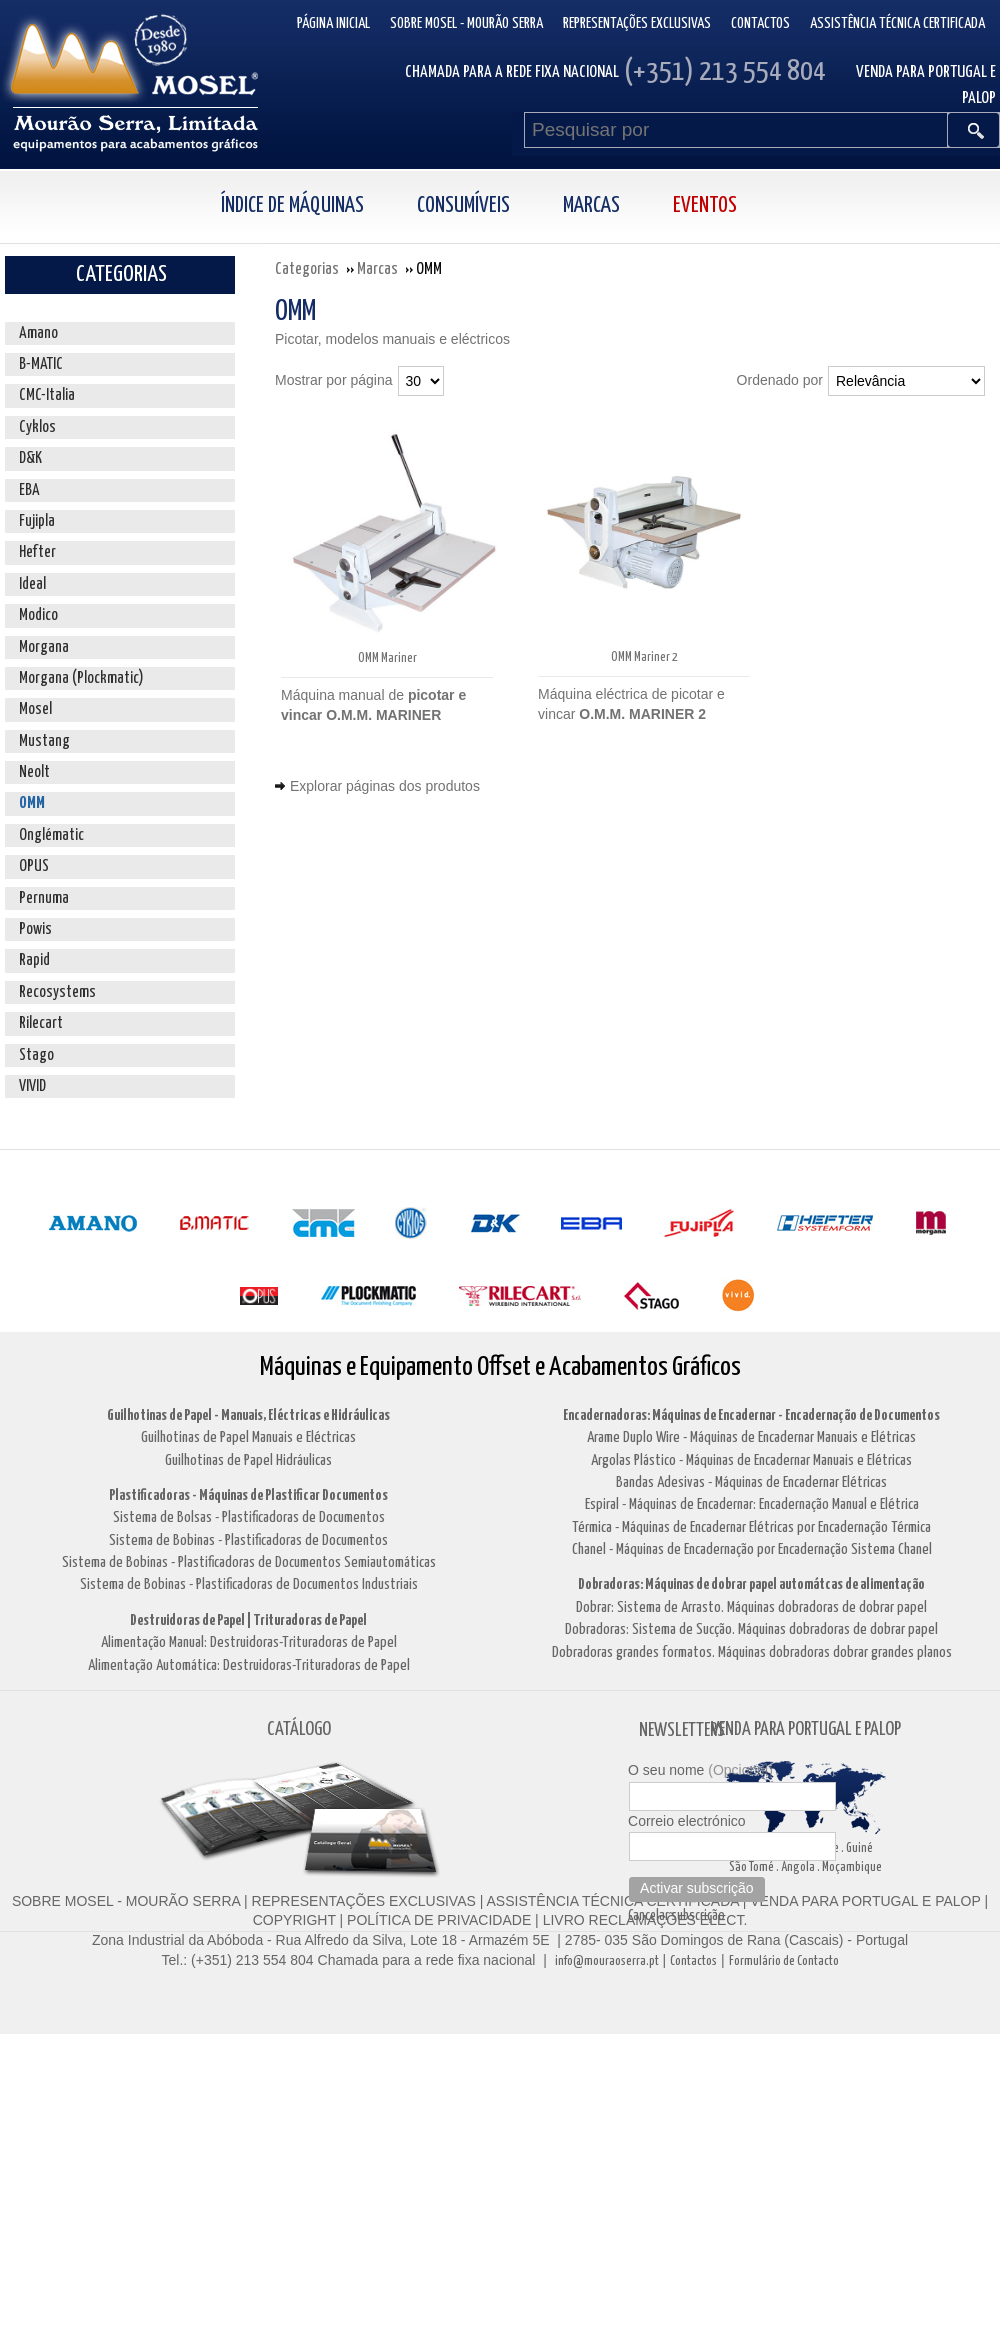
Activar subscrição (697, 1888)
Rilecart (41, 1023)
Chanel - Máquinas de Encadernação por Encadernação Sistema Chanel (752, 1549)
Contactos (760, 23)
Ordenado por (780, 380)
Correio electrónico (687, 1821)
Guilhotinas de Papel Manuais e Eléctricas (248, 1437)
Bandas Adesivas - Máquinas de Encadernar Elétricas (751, 1482)
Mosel (35, 709)
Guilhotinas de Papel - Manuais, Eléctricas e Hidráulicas (248, 1415)
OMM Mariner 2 (644, 657)
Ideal (32, 584)
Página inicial (333, 23)
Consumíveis (463, 206)
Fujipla (37, 521)
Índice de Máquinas (292, 206)
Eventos (705, 206)
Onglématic (51, 835)
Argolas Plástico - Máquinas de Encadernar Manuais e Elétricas (751, 1460)
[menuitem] (314, 206)
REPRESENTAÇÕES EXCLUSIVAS (364, 1901)
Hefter (37, 552)
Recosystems (57, 992)
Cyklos (37, 427)
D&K (30, 458)
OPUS (34, 866)
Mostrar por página (334, 380)
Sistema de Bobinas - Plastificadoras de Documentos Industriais (249, 1584)
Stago (36, 1055)
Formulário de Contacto (784, 1961)
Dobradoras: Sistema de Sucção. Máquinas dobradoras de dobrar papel (751, 1629)
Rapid (34, 960)
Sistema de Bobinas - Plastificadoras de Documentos (248, 1540)
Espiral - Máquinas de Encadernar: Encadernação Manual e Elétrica (752, 1504)
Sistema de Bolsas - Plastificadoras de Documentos (249, 1517)
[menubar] (500, 206)
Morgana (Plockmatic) (81, 678)
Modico (38, 615)
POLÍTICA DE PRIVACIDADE (437, 1920)
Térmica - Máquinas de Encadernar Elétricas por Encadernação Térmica (751, 1527)
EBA (29, 490)
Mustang (44, 741)
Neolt (34, 772)
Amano (38, 333)
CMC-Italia (47, 395)
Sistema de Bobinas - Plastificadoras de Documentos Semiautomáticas (249, 1562)
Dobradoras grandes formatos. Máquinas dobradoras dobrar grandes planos (752, 1652)
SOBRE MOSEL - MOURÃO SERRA (126, 1901)
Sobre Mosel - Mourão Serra (466, 23)
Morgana (44, 647)
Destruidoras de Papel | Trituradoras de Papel (248, 1620)
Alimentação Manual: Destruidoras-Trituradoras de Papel (249, 1642)
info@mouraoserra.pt (607, 1961)
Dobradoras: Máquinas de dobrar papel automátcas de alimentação (751, 1584)
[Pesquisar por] (736, 130)
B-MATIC (41, 364)
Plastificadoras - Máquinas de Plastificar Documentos (248, 1495)
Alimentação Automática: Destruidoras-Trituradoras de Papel (249, 1665)
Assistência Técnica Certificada (897, 23)
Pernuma (44, 898)
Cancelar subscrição (676, 1916)
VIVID (32, 1086)
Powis (35, 929)
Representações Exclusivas (637, 23)
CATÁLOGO (299, 1729)
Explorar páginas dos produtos (385, 786)
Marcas (591, 206)
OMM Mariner (387, 658)
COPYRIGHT (294, 1920)
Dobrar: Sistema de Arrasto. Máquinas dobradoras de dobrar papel (751, 1607)
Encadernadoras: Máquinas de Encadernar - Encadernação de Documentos (751, 1415)
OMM (32, 803)
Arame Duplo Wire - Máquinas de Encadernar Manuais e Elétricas (751, 1437)
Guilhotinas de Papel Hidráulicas (248, 1460)
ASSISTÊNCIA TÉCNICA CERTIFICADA (613, 1901)
